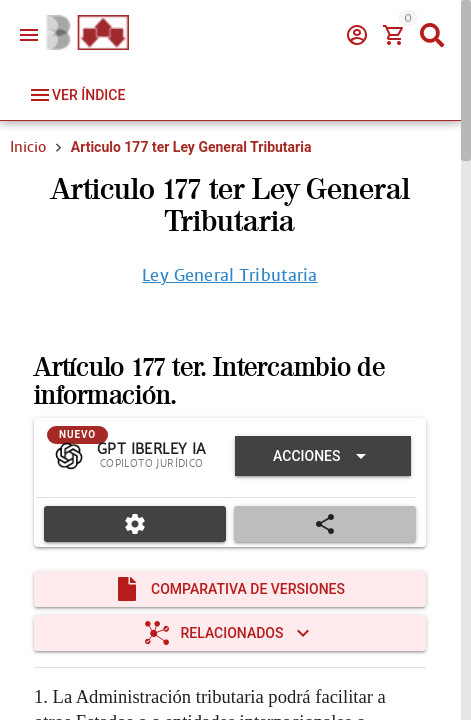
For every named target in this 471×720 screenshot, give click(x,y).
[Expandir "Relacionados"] (230, 633)
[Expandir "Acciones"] (323, 456)
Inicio (28, 147)
